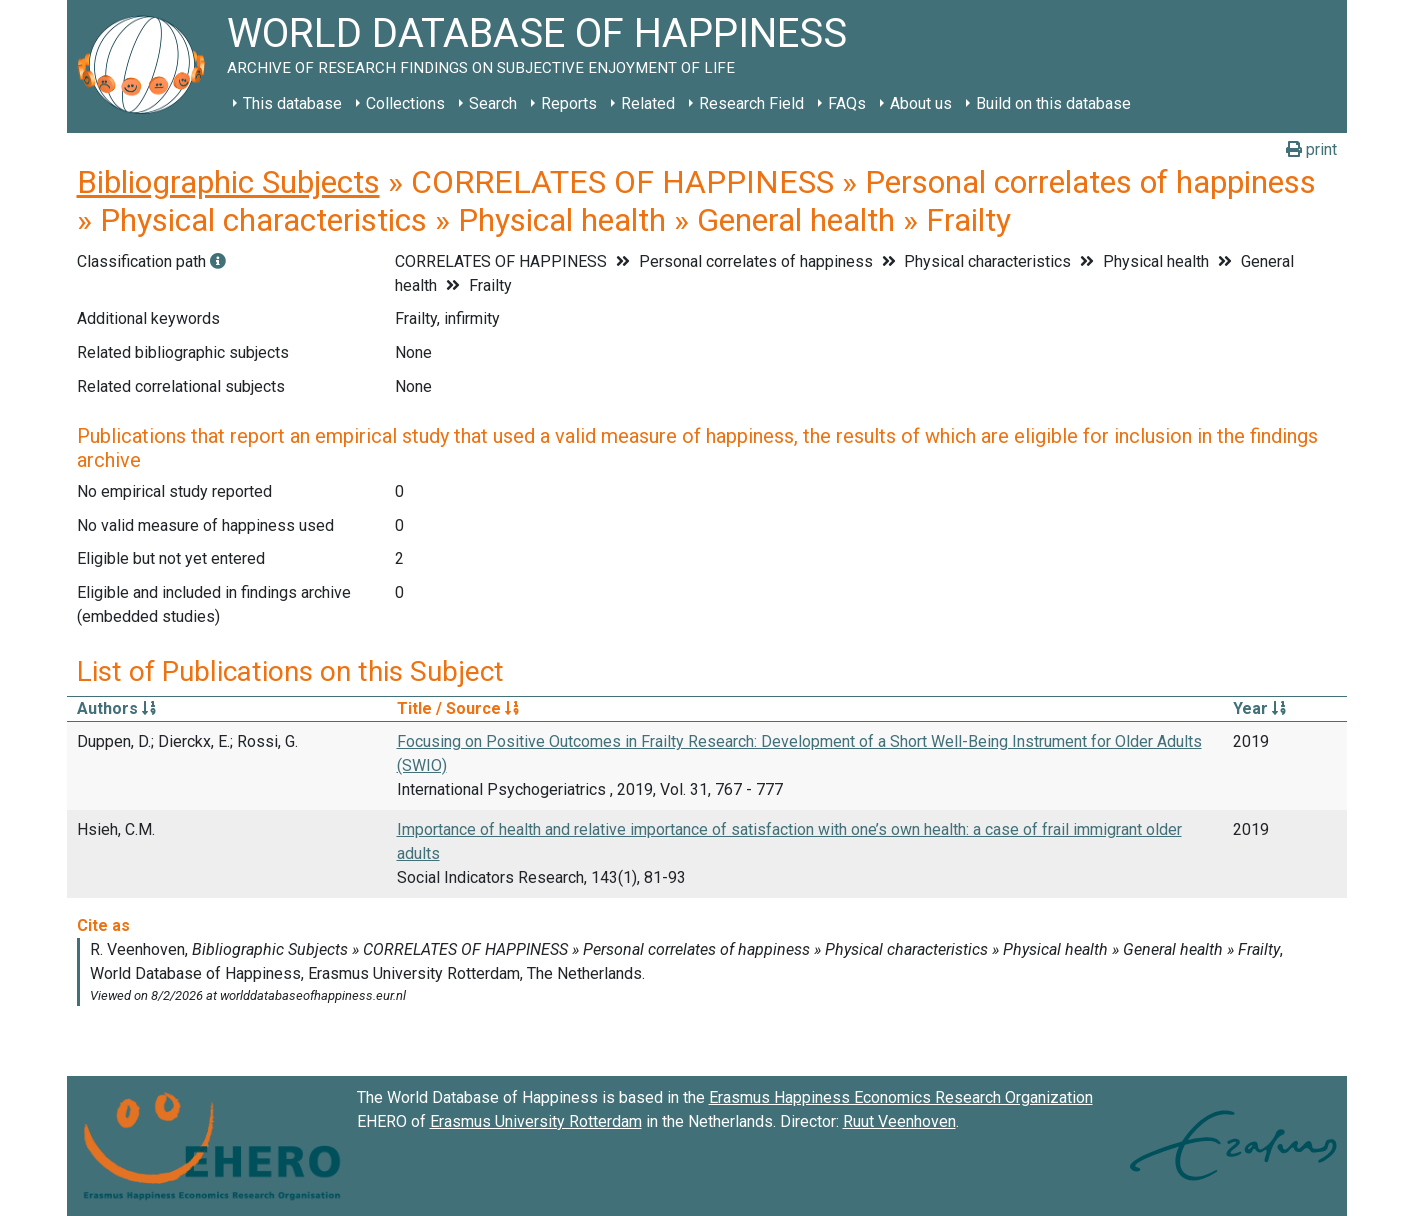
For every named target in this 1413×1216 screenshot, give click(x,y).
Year (1259, 708)
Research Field (751, 103)
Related (648, 103)
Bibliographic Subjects (228, 182)
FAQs (847, 103)
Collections (405, 103)
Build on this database (1053, 103)
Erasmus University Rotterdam (536, 1121)
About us (921, 103)
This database (292, 103)
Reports (569, 103)
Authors (116, 708)
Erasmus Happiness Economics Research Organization (901, 1097)
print (1311, 149)
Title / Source (458, 708)
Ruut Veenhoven (899, 1121)
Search (493, 103)
